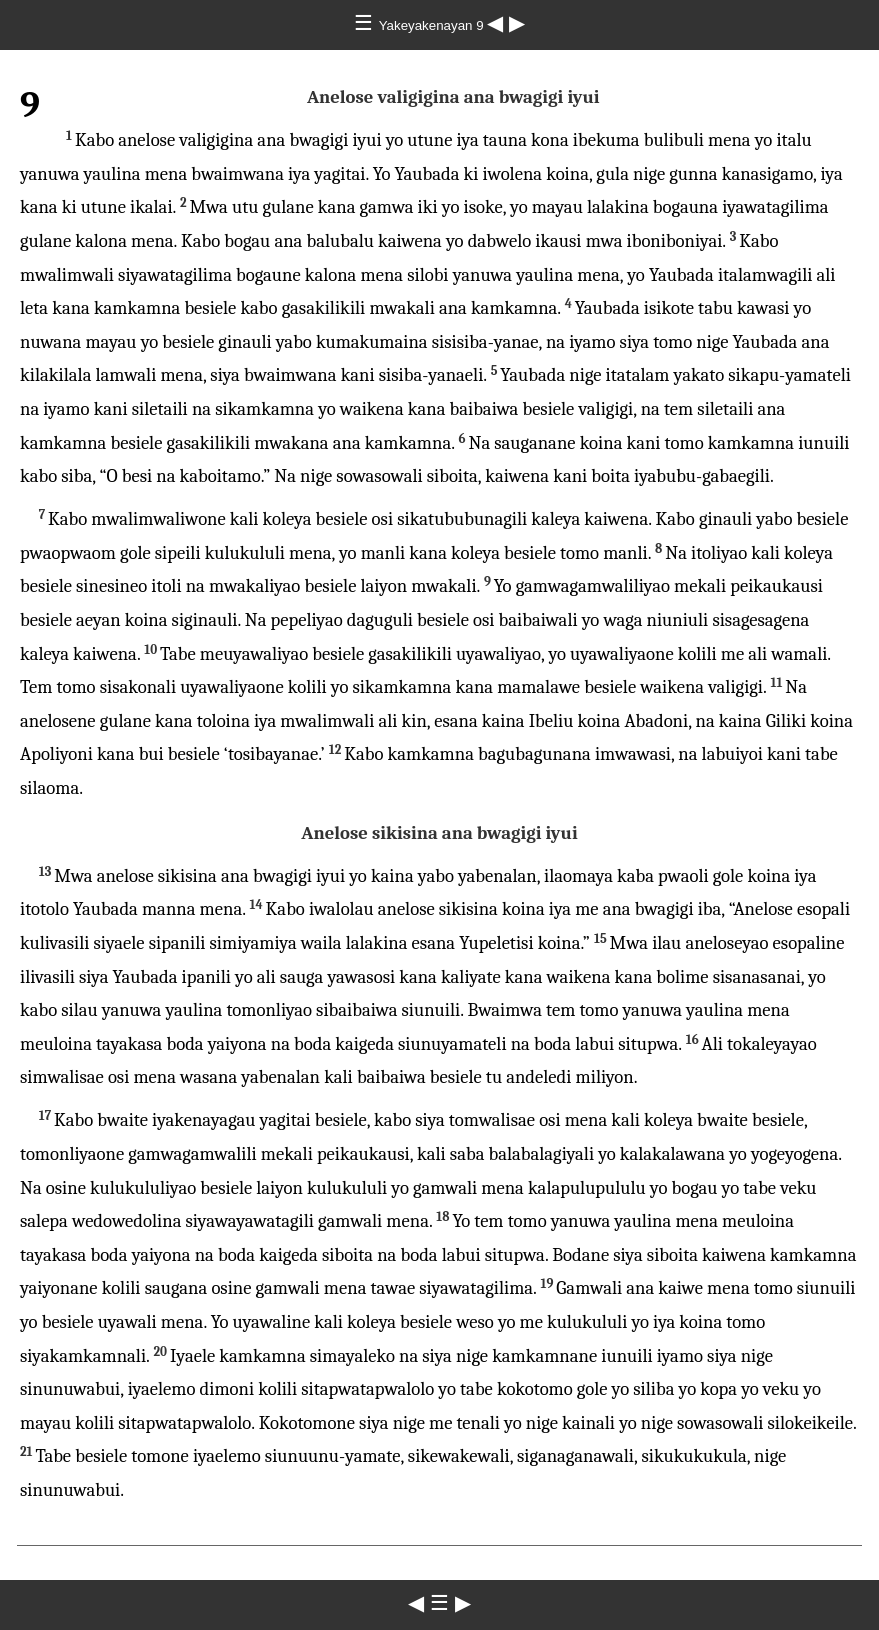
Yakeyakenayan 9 (433, 25)
